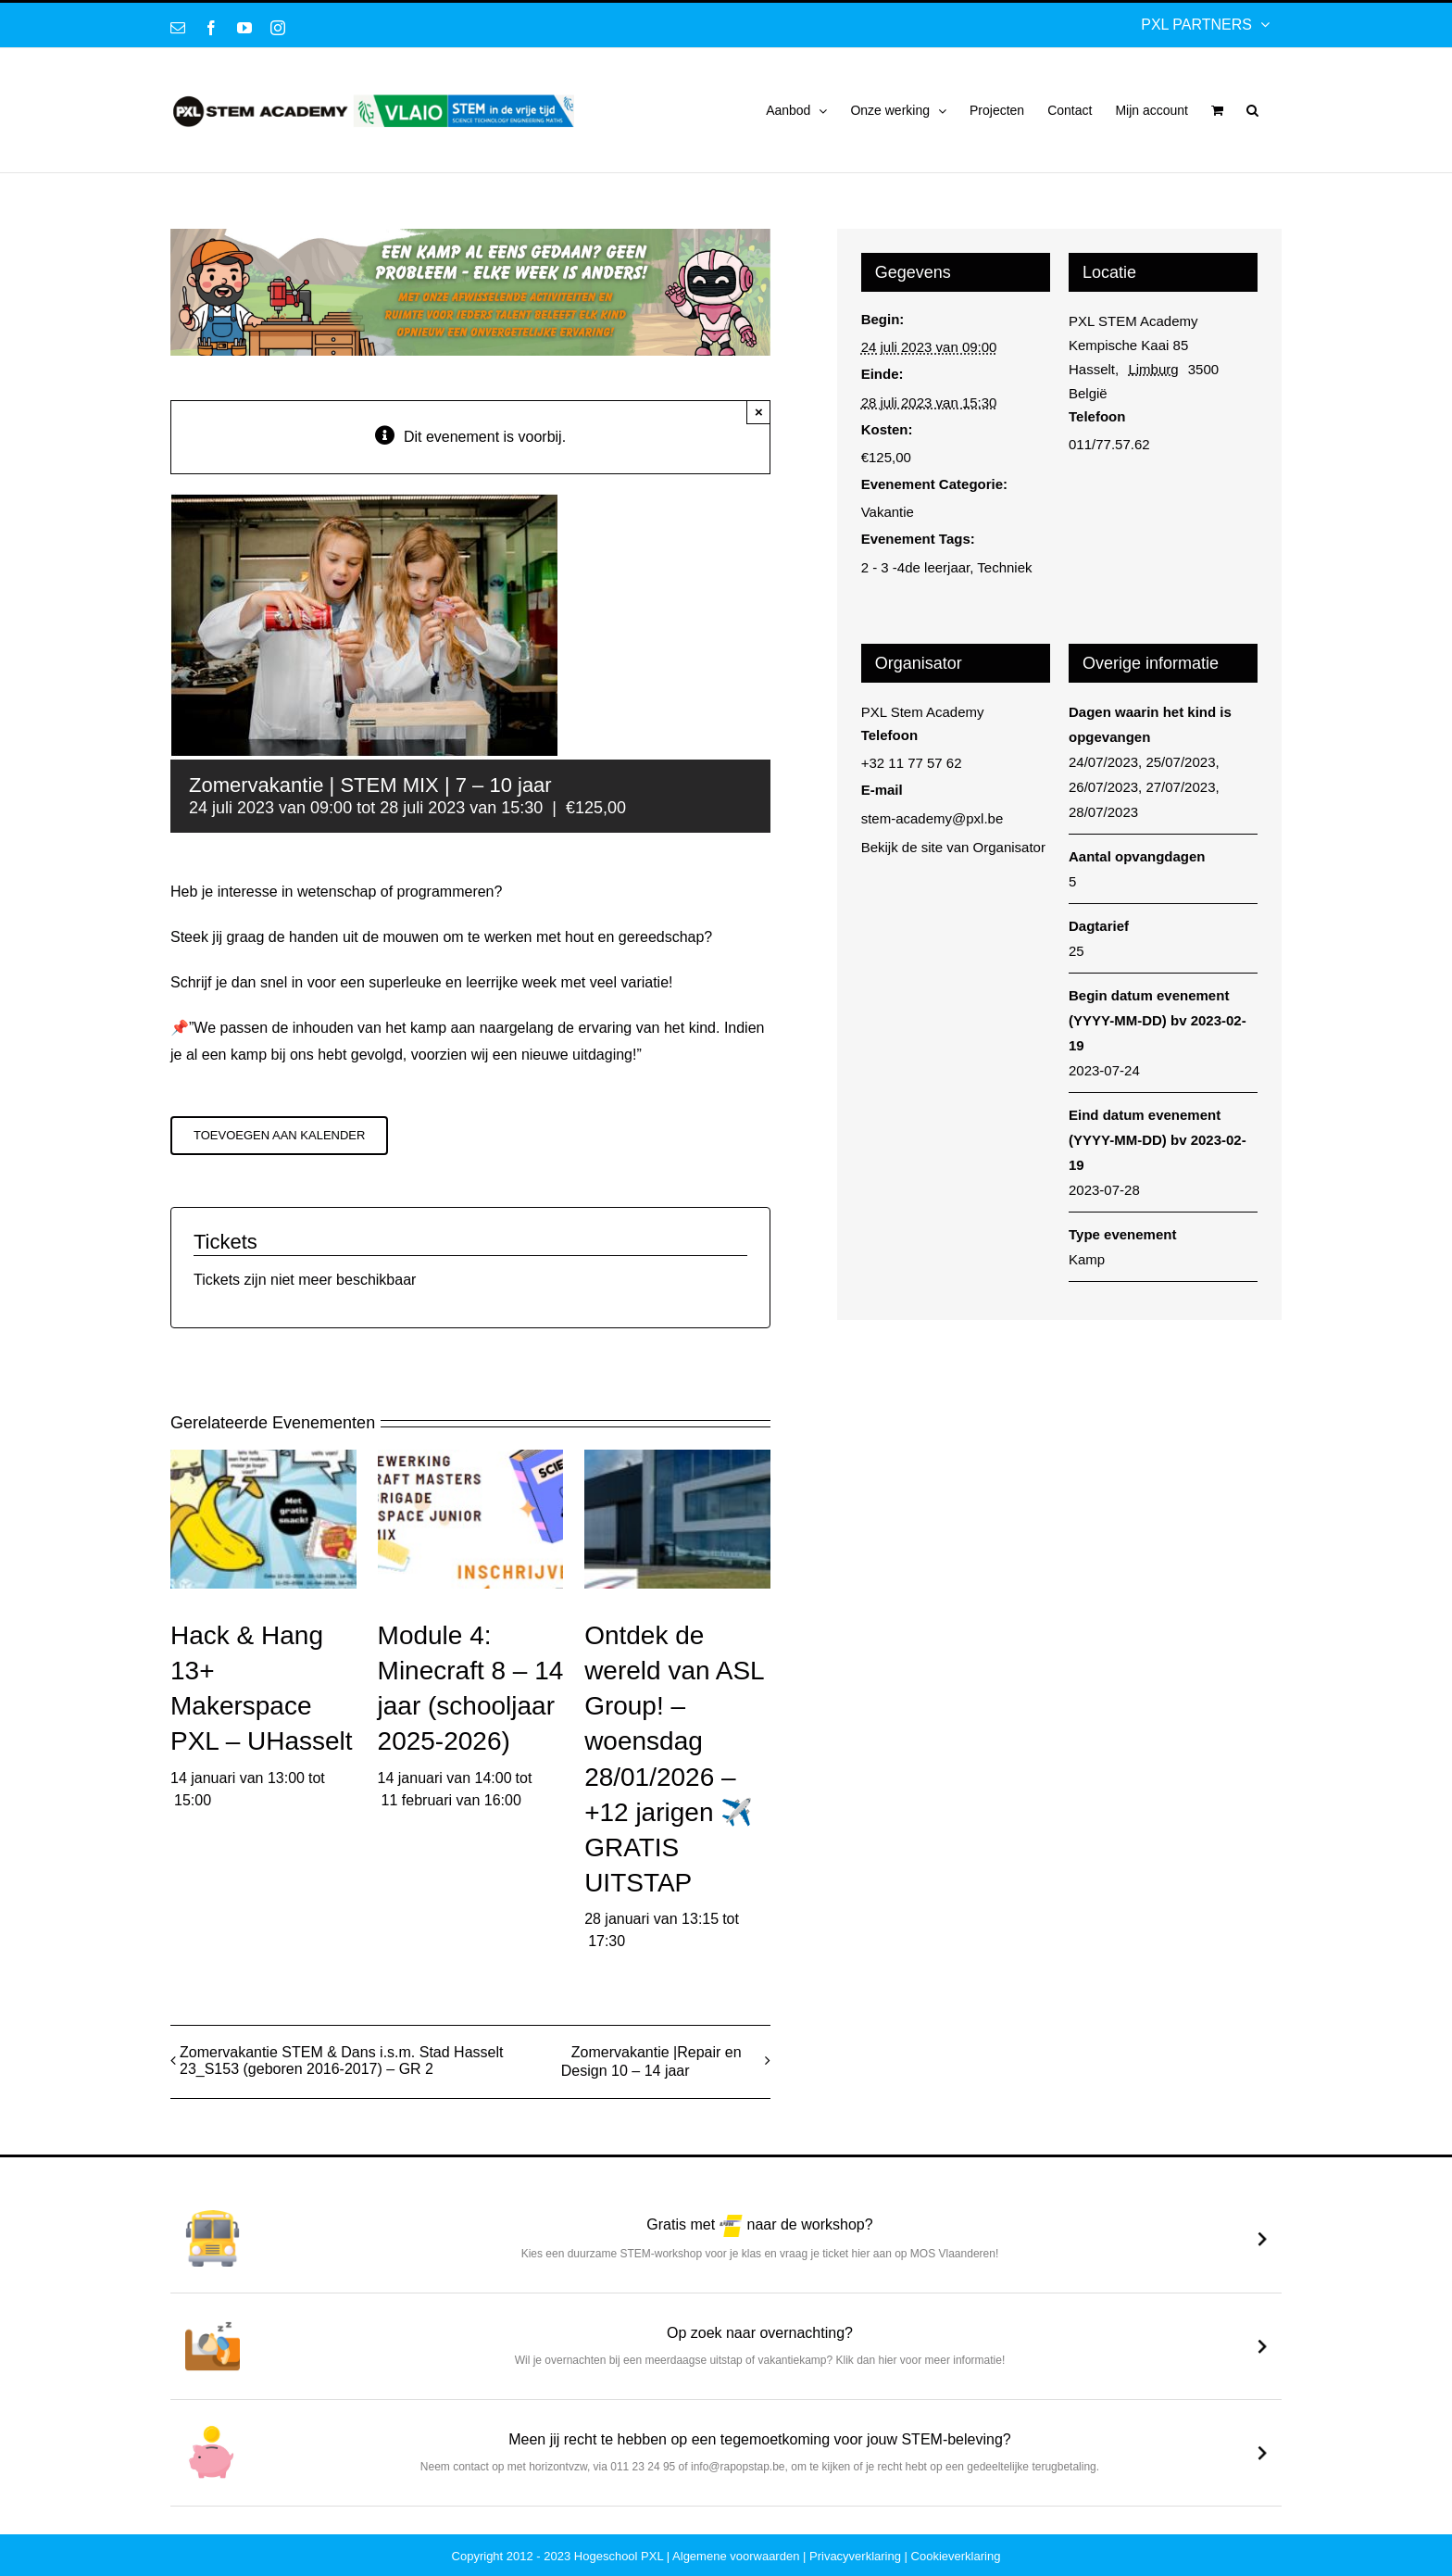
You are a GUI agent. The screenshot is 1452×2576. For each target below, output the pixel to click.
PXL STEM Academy (1133, 321)
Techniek (1004, 567)
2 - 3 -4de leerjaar (915, 567)
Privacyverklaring (855, 2556)
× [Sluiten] (759, 412)
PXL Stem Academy (922, 712)
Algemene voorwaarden (735, 2556)
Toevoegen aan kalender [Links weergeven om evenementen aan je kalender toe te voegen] (279, 1135)
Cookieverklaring (956, 2556)
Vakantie (887, 512)
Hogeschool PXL (618, 2556)
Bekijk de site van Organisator (953, 847)
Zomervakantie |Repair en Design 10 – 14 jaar (651, 2061)
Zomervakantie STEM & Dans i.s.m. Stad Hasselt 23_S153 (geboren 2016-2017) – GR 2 (341, 2060)
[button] (1252, 110)
